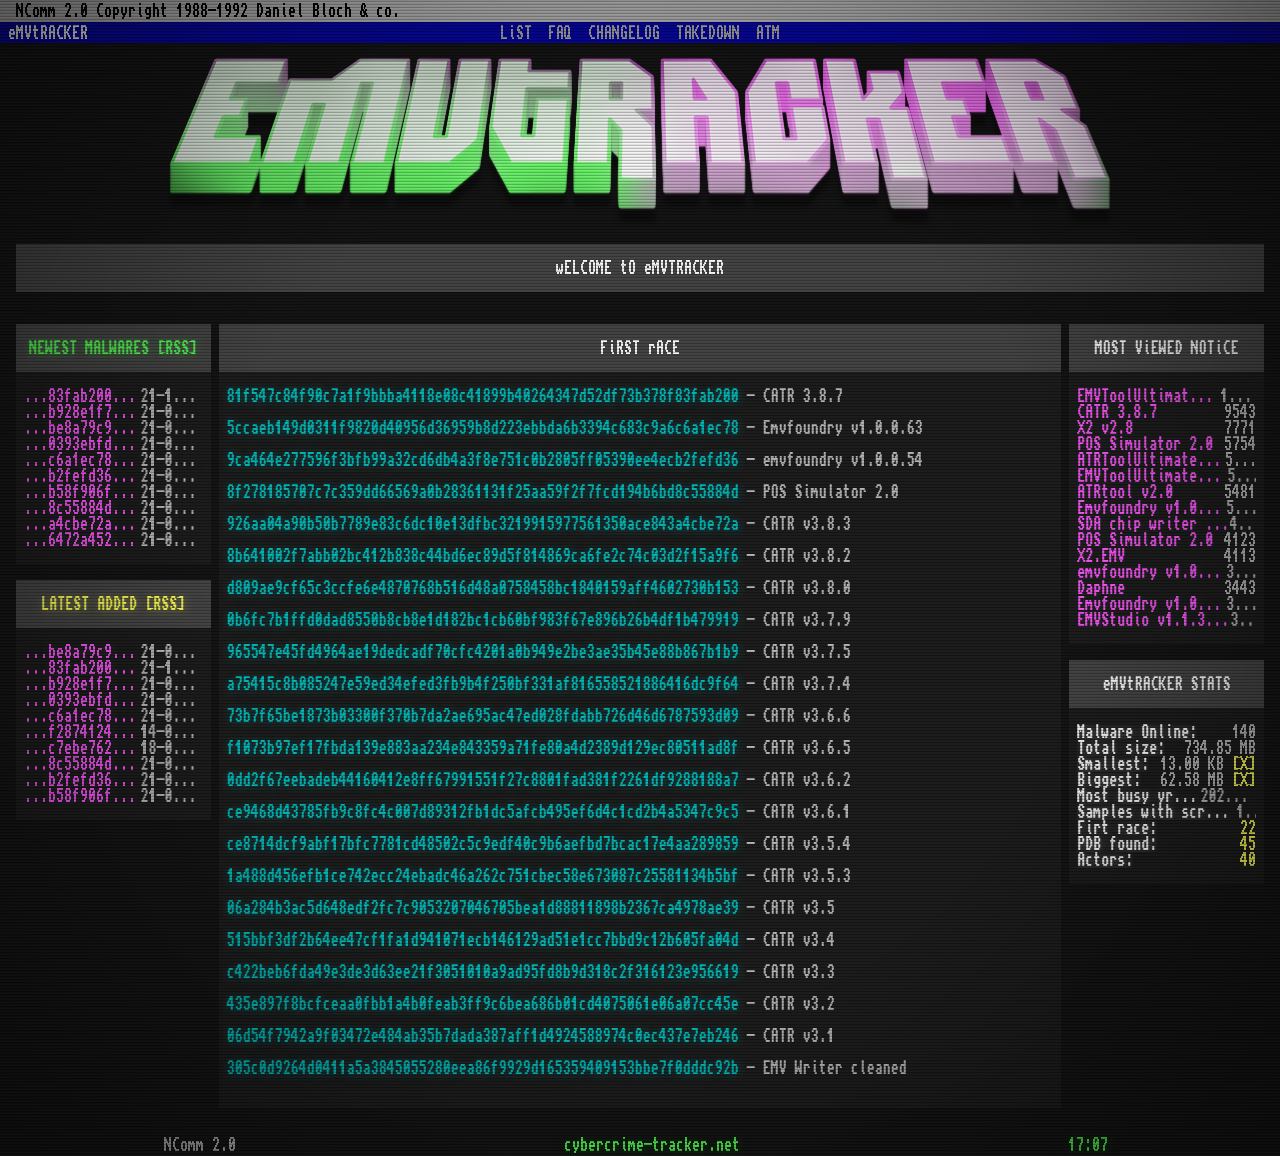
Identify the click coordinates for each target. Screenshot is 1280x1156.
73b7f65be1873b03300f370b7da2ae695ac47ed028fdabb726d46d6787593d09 (483, 716)
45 (1248, 844)
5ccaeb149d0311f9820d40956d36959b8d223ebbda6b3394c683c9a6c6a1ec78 (483, 428)
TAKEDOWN (708, 33)
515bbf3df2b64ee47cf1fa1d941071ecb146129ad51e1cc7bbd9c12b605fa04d (483, 940)
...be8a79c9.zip (82, 428)
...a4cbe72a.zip (82, 524)
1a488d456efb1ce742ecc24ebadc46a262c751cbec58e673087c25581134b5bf (483, 876)
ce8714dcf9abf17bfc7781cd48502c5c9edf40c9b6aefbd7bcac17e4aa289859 (483, 844)
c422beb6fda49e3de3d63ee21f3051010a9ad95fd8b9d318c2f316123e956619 (483, 972)
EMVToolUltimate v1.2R (1152, 476)
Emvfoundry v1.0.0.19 (1151, 604)
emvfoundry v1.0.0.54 (1151, 572)
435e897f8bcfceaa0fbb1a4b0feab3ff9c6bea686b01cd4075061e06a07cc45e (483, 1004)
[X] (1244, 764)
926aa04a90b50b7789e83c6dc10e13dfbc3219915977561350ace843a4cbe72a (483, 524)
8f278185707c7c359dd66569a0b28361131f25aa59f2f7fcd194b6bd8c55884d (483, 492)
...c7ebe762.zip (82, 748)
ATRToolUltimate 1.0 (1151, 460)
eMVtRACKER (48, 33)
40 (1248, 860)
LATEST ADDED (89, 604)
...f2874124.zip (82, 732)
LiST (516, 33)
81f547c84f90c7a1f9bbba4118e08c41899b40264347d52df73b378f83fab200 (483, 396)
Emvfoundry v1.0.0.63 (1151, 508)
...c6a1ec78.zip (82, 460)
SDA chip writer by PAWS (1153, 524)
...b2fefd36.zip (82, 476)
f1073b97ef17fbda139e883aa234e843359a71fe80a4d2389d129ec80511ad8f (483, 748)
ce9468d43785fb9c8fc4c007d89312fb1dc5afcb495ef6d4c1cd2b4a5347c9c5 (483, 812)
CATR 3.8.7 (1117, 412)
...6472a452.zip (82, 540)
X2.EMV (1101, 556)
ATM (768, 33)
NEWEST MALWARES (89, 348)
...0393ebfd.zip (82, 444)
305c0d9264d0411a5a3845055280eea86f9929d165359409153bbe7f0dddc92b (483, 1068)
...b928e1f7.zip (82, 412)
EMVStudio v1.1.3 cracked (1153, 620)
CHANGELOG (624, 33)
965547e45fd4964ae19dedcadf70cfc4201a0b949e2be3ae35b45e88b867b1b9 (483, 652)
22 (1248, 828)
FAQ (560, 33)
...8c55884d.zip (82, 508)
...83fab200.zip (82, 396)
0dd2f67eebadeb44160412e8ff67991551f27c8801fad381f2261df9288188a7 (483, 780)
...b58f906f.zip (82, 492)
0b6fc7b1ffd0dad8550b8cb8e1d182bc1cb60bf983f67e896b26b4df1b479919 (483, 620)
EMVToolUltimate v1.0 (1148, 396)
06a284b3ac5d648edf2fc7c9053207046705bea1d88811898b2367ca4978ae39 (483, 908)
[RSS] (177, 348)
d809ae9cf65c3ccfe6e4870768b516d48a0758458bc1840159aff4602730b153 (483, 588)
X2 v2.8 (1105, 428)
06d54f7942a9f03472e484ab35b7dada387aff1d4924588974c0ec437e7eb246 (483, 1036)
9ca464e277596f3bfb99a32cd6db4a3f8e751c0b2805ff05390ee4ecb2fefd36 (483, 460)
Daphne (1101, 588)
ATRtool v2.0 (1125, 492)
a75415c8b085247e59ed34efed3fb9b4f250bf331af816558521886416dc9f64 (483, 684)
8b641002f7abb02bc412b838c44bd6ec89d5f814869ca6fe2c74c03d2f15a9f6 (483, 556)
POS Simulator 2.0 (1145, 444)
